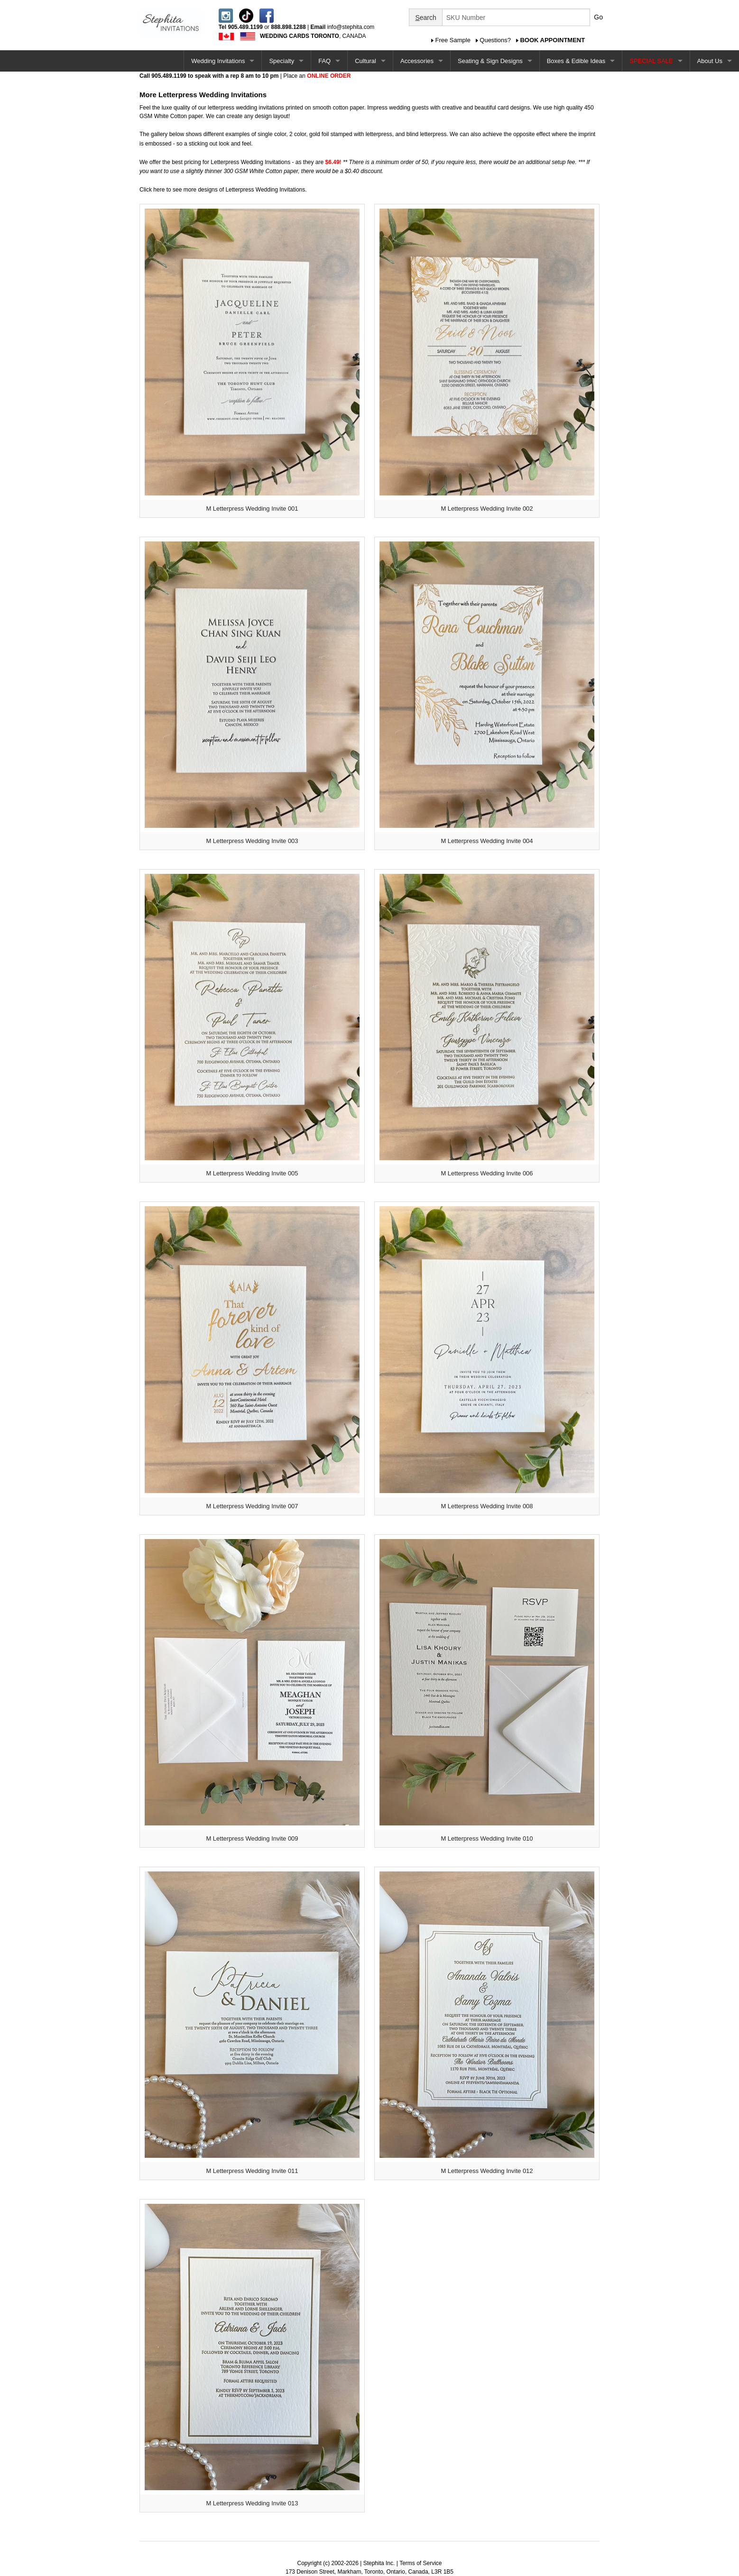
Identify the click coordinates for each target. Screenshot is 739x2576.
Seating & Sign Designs (490, 60)
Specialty (281, 60)
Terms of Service (420, 2563)
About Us (709, 60)
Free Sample (453, 40)
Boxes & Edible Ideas (576, 60)
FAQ (324, 60)
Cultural (365, 60)
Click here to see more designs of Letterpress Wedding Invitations (222, 189)
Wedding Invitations (218, 60)
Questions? (495, 40)
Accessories (417, 60)
